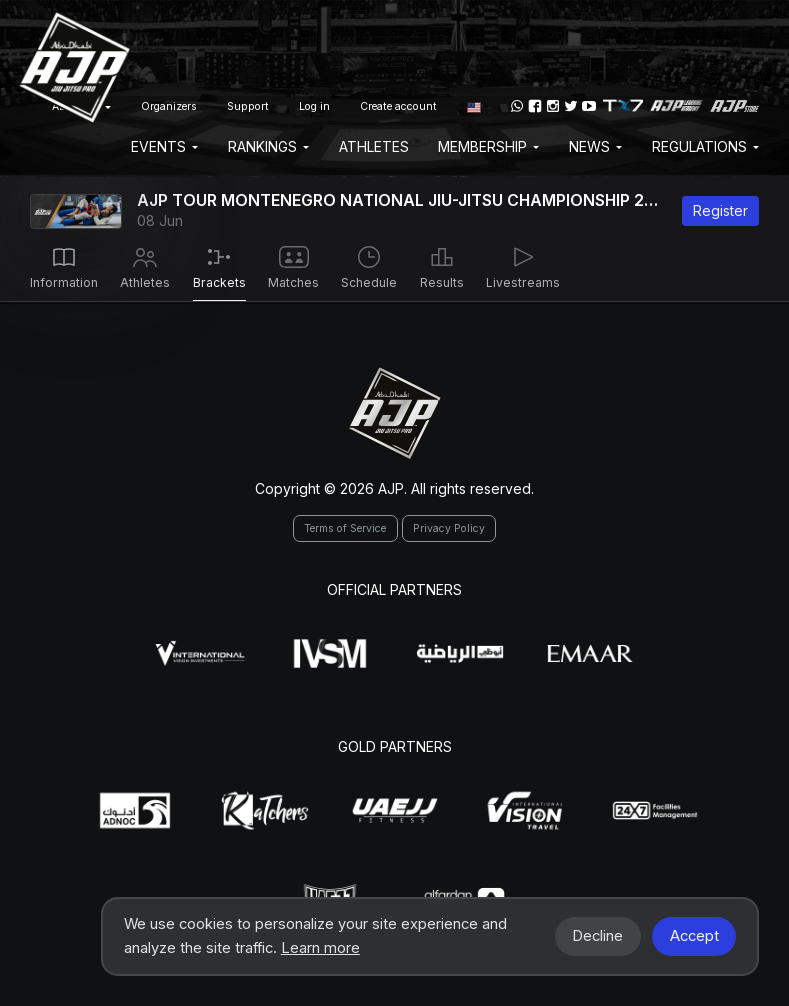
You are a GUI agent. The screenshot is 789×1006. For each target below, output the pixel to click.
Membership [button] (488, 146)
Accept (694, 936)
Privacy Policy (449, 528)
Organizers (169, 106)
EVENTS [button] (164, 146)
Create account (398, 106)
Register (720, 210)
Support (248, 106)
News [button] (595, 146)
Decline (597, 936)
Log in (314, 106)
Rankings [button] (268, 146)
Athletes (374, 146)
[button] (474, 106)
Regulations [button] (705, 146)
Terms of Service (345, 528)
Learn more (320, 948)
